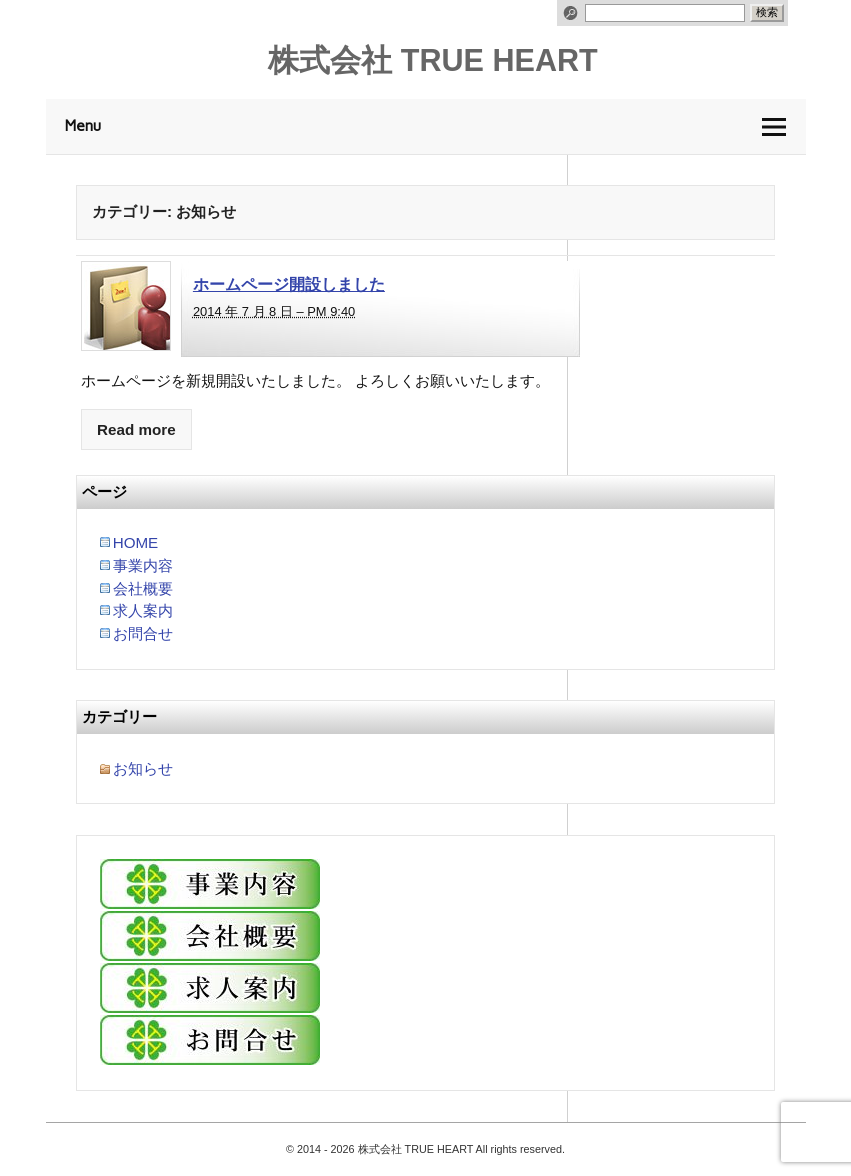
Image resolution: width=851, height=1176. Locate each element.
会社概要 (143, 588)
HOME (136, 542)
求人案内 (143, 610)
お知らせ (143, 768)
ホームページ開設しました (289, 284)
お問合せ (143, 633)
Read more (136, 429)
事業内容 (143, 565)
